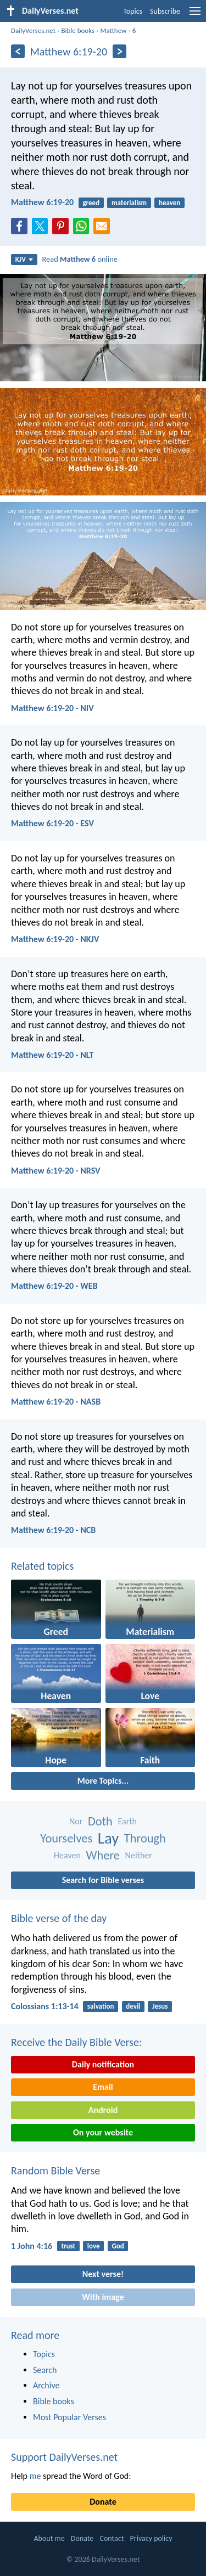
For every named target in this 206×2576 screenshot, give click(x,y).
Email (103, 2087)
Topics (132, 11)
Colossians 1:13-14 (45, 2006)
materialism (129, 203)
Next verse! (103, 2274)
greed (90, 203)
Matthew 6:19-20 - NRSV (56, 1170)
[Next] (119, 51)
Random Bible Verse (55, 2170)
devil (133, 2006)
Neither (138, 1855)
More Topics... (103, 1780)
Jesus (160, 2006)
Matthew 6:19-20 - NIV (52, 708)
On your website (103, 2132)
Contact (111, 2538)
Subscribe (165, 11)
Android (103, 2110)
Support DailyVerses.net (64, 2457)
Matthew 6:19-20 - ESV (52, 823)
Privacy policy (151, 2538)
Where (103, 1855)
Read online (80, 259)
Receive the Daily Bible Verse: (76, 2042)
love (93, 2246)
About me (49, 2538)
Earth (127, 1821)
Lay (108, 1838)
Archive (46, 2385)
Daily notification (103, 2064)
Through (145, 1838)
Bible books (77, 30)
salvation (100, 2006)
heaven (169, 203)
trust (68, 2246)
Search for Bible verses (103, 1880)
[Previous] (18, 51)
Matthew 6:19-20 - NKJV (55, 939)
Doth (100, 1821)
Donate (103, 2501)
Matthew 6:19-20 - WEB (54, 1286)
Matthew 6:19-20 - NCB (53, 1530)
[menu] (195, 15)
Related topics (42, 1565)
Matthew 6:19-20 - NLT (52, 1055)
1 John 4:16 (31, 2246)
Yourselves (66, 1838)
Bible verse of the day (59, 1918)
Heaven (67, 1855)
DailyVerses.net (33, 30)
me (35, 2476)
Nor (75, 1821)
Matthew (113, 30)
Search (45, 2370)
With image (103, 2297)
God (118, 2246)
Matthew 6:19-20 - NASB (56, 1401)
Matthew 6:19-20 (42, 202)
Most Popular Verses (69, 2417)
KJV (24, 259)
